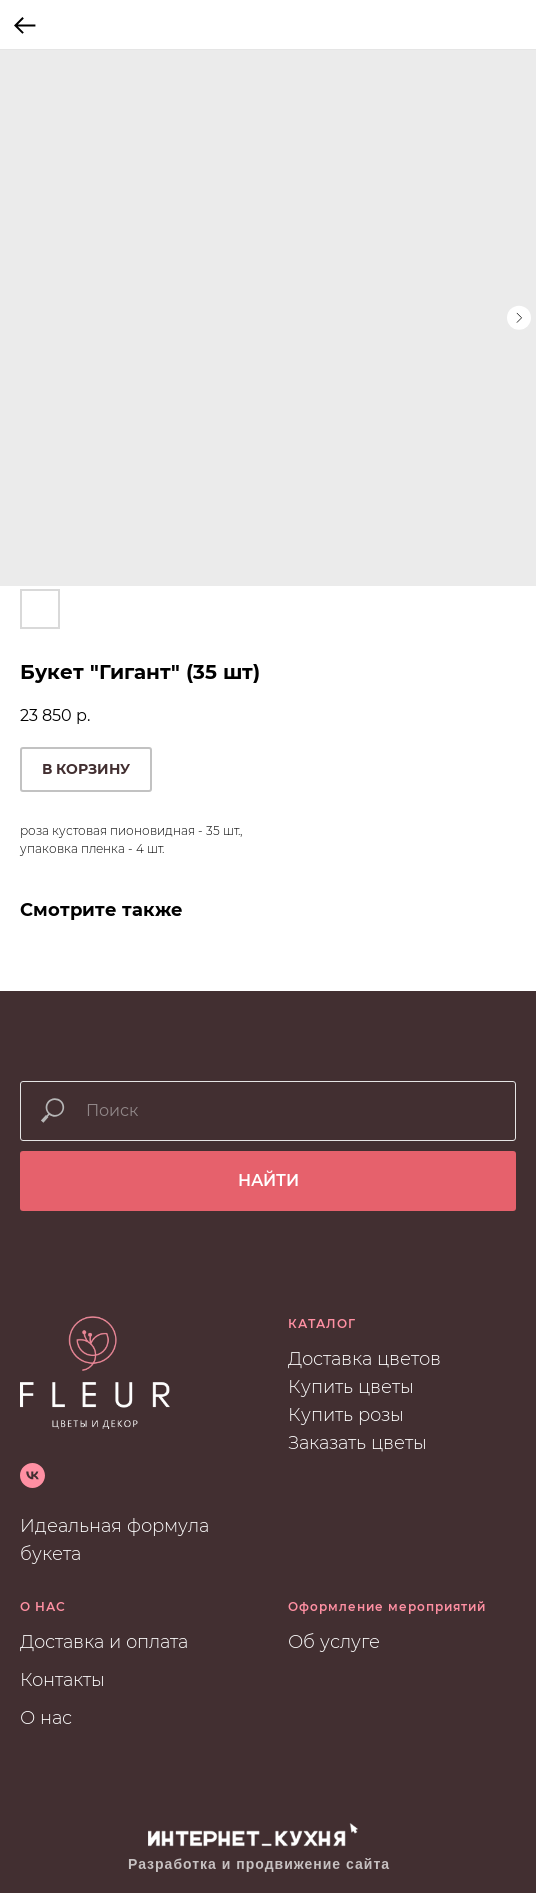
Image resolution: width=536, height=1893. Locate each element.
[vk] (32, 1475)
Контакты (62, 1680)
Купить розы (346, 1415)
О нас (46, 1718)
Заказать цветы (357, 1443)
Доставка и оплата (104, 1642)
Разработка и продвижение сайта (259, 1864)
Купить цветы (351, 1387)
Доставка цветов (364, 1359)
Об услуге (334, 1642)
